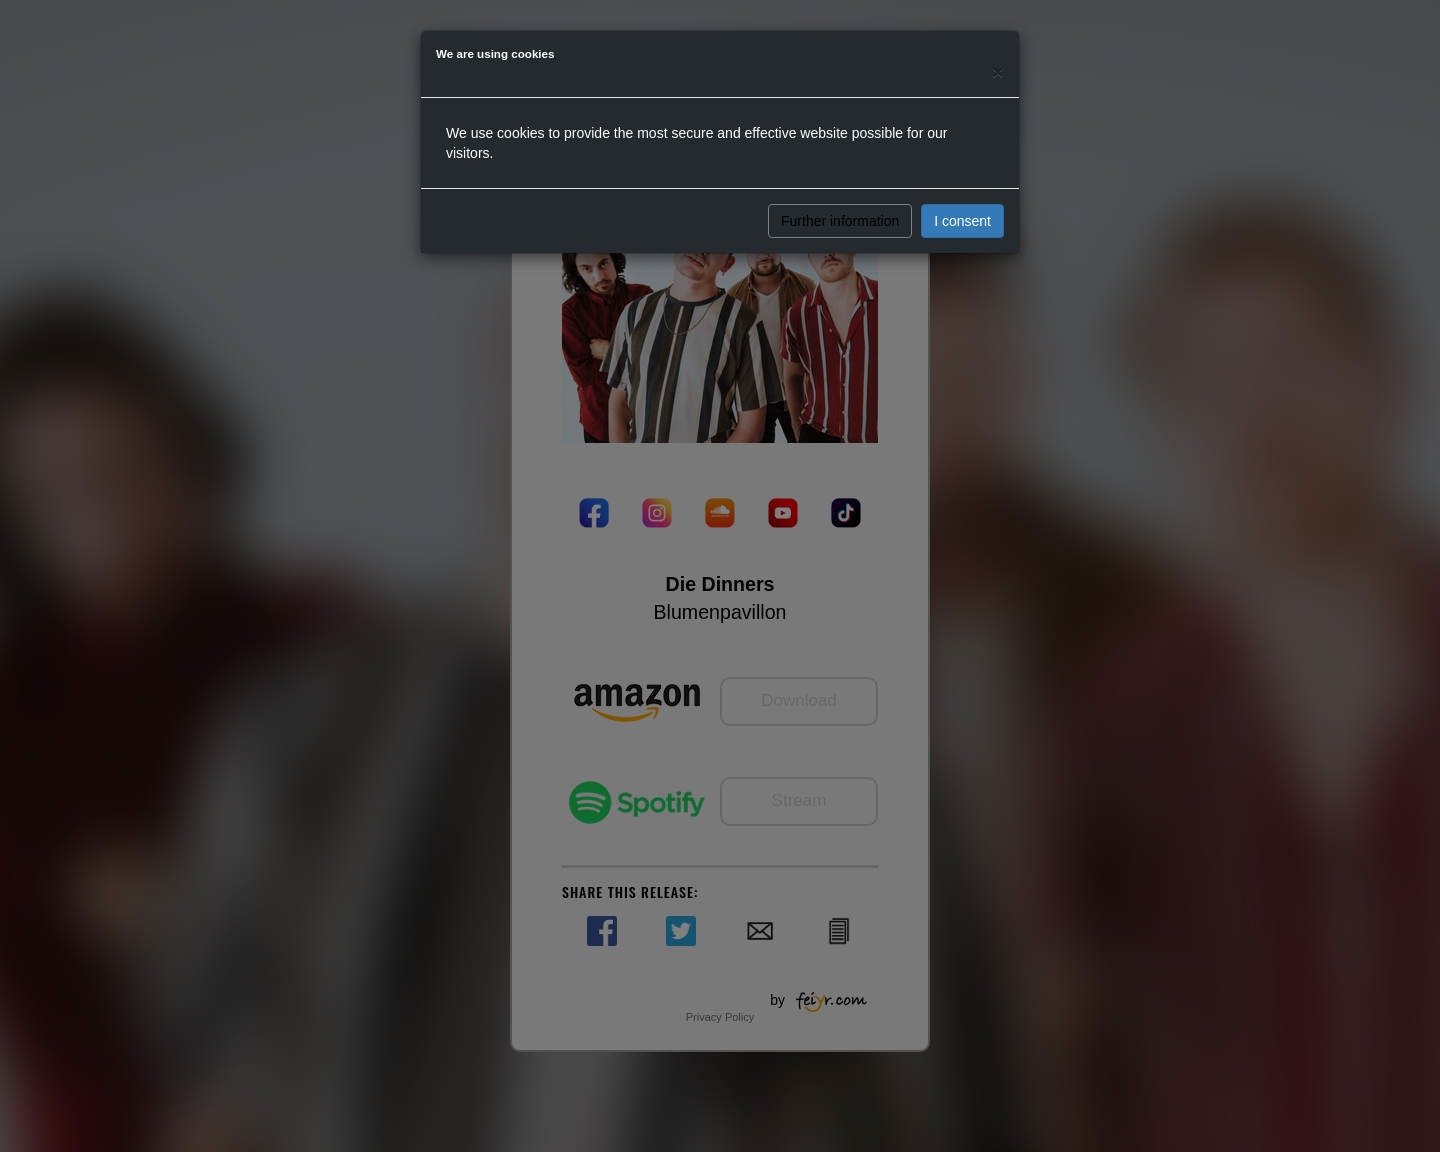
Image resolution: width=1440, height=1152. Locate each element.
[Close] (998, 71)
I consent (962, 221)
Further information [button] (840, 221)
